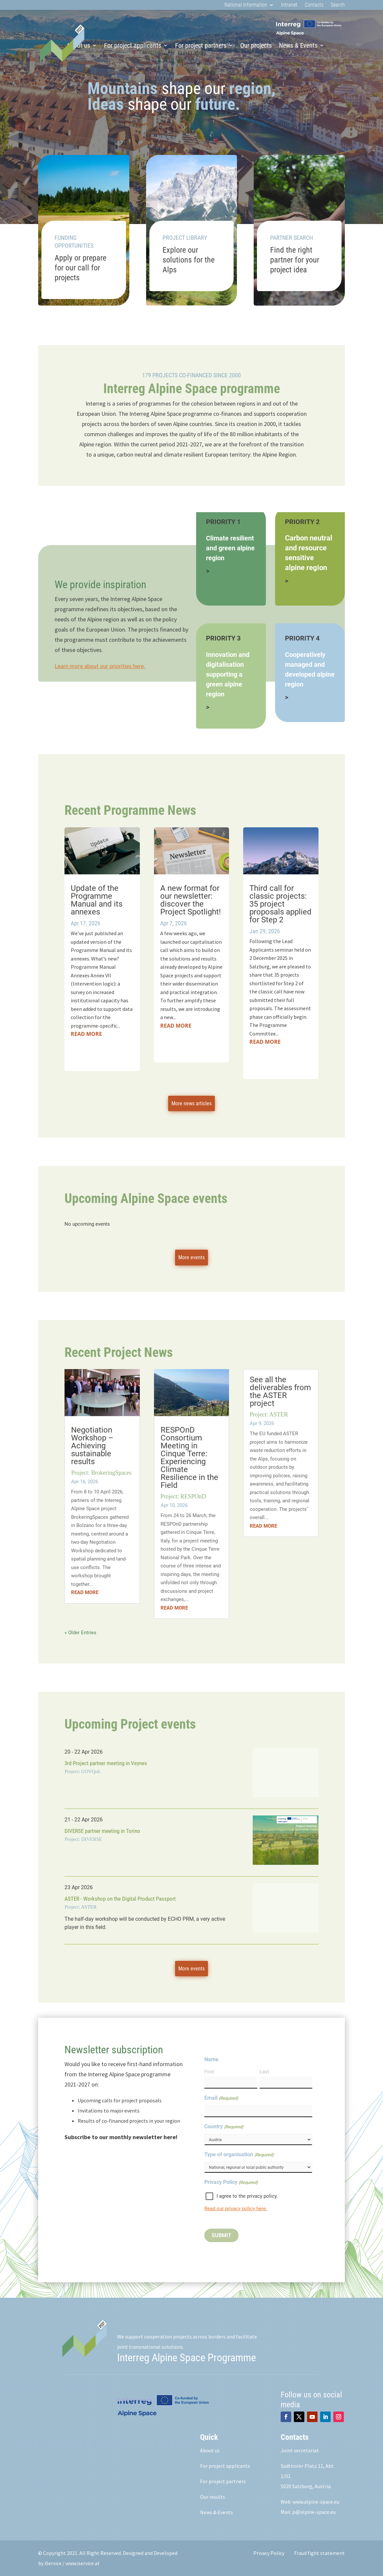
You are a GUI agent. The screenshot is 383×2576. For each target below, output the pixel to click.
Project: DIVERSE (83, 1839)
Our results (212, 2496)
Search (338, 5)
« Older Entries (80, 1633)
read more (86, 1034)
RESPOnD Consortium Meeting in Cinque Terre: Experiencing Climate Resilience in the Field (189, 1457)
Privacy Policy (268, 2553)
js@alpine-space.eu (314, 2512)
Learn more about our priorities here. (100, 666)
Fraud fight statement (319, 2553)
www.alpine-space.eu (316, 2501)
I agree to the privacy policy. (247, 2196)
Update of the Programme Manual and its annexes (96, 900)
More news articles (191, 1103)
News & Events (298, 45)
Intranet (289, 5)
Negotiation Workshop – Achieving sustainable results (92, 1445)
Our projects (256, 45)
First (209, 2072)
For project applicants (132, 45)
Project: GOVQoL (82, 1771)
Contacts (314, 5)
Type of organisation (238, 2155)
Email (221, 2098)
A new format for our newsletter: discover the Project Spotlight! (190, 900)
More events (191, 1257)
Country (223, 2127)
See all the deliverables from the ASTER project (280, 1391)
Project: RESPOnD (183, 1496)
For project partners (200, 45)
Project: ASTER (269, 1414)
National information (245, 5)
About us (210, 2450)
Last (264, 2072)
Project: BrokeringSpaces (101, 1472)
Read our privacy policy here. (235, 2209)
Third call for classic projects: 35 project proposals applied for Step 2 (280, 904)
